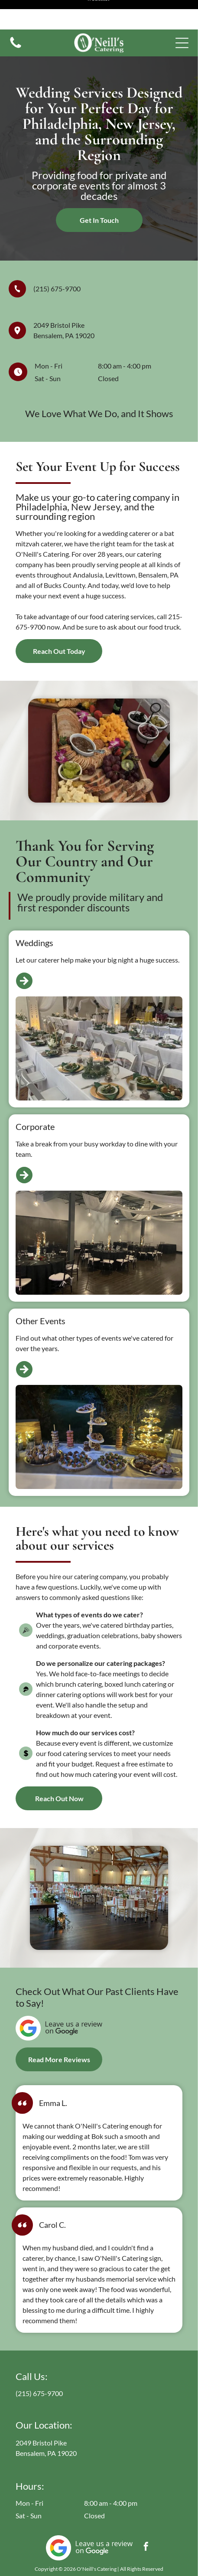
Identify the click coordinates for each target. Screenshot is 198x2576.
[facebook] (146, 2518)
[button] (181, 13)
